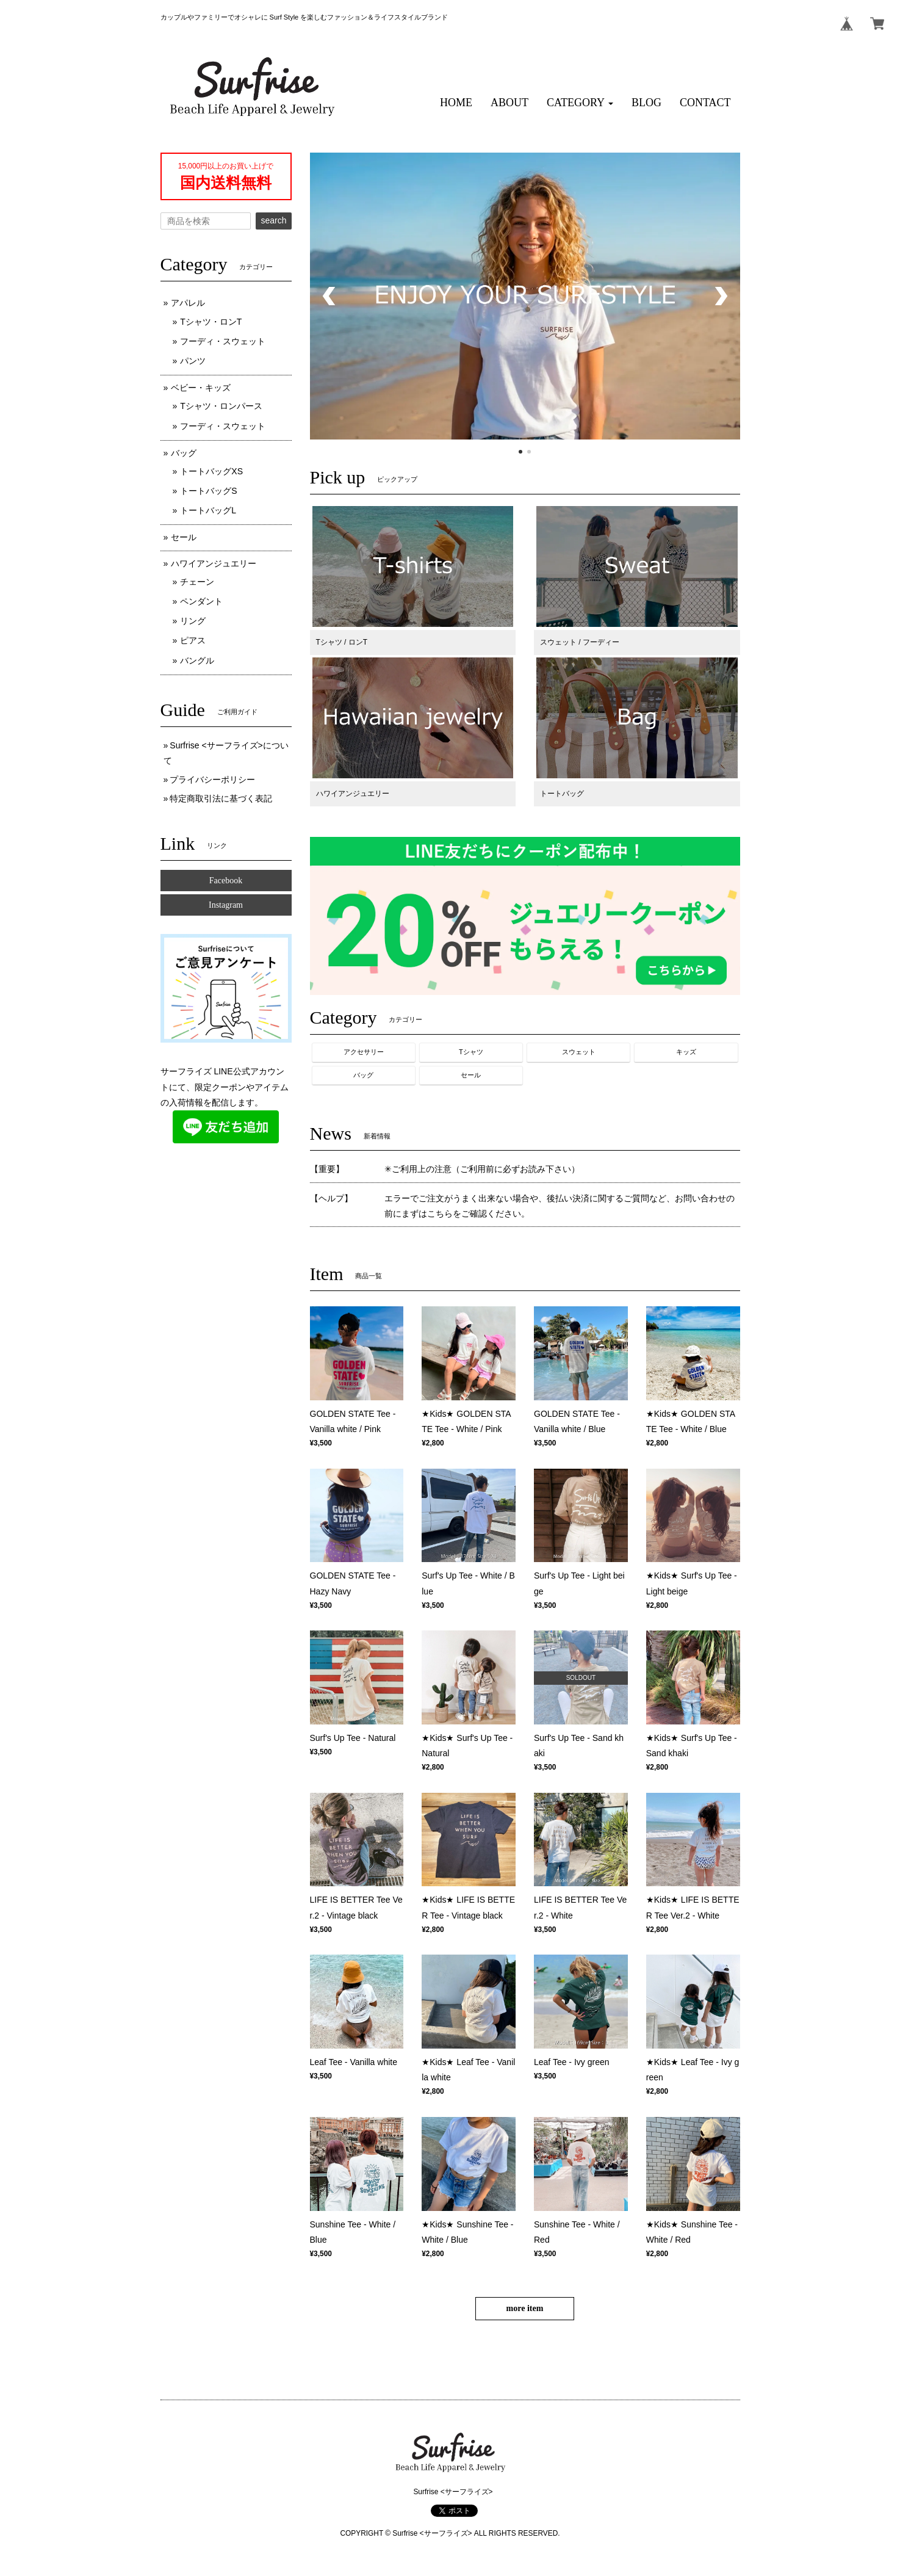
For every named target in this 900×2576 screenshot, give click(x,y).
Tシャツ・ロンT (211, 322)
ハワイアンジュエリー (213, 563)
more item (525, 2308)
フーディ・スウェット (222, 341)
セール (471, 1075)
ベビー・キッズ (201, 388)
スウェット (579, 1051)
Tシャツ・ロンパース (221, 406)
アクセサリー (364, 1051)
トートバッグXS (211, 471)
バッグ (363, 1075)
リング (193, 621)
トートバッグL (208, 510)
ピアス (193, 640)
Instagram (226, 905)
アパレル (188, 303)
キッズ (686, 1051)
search (273, 220)
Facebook (225, 880)
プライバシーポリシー (212, 779)
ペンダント (201, 601)
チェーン (197, 582)
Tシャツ (471, 1051)
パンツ (193, 361)
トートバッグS (208, 491)
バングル (197, 660)
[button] (580, 102)
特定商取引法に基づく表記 (221, 798)
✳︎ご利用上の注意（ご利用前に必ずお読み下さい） (482, 1169)
